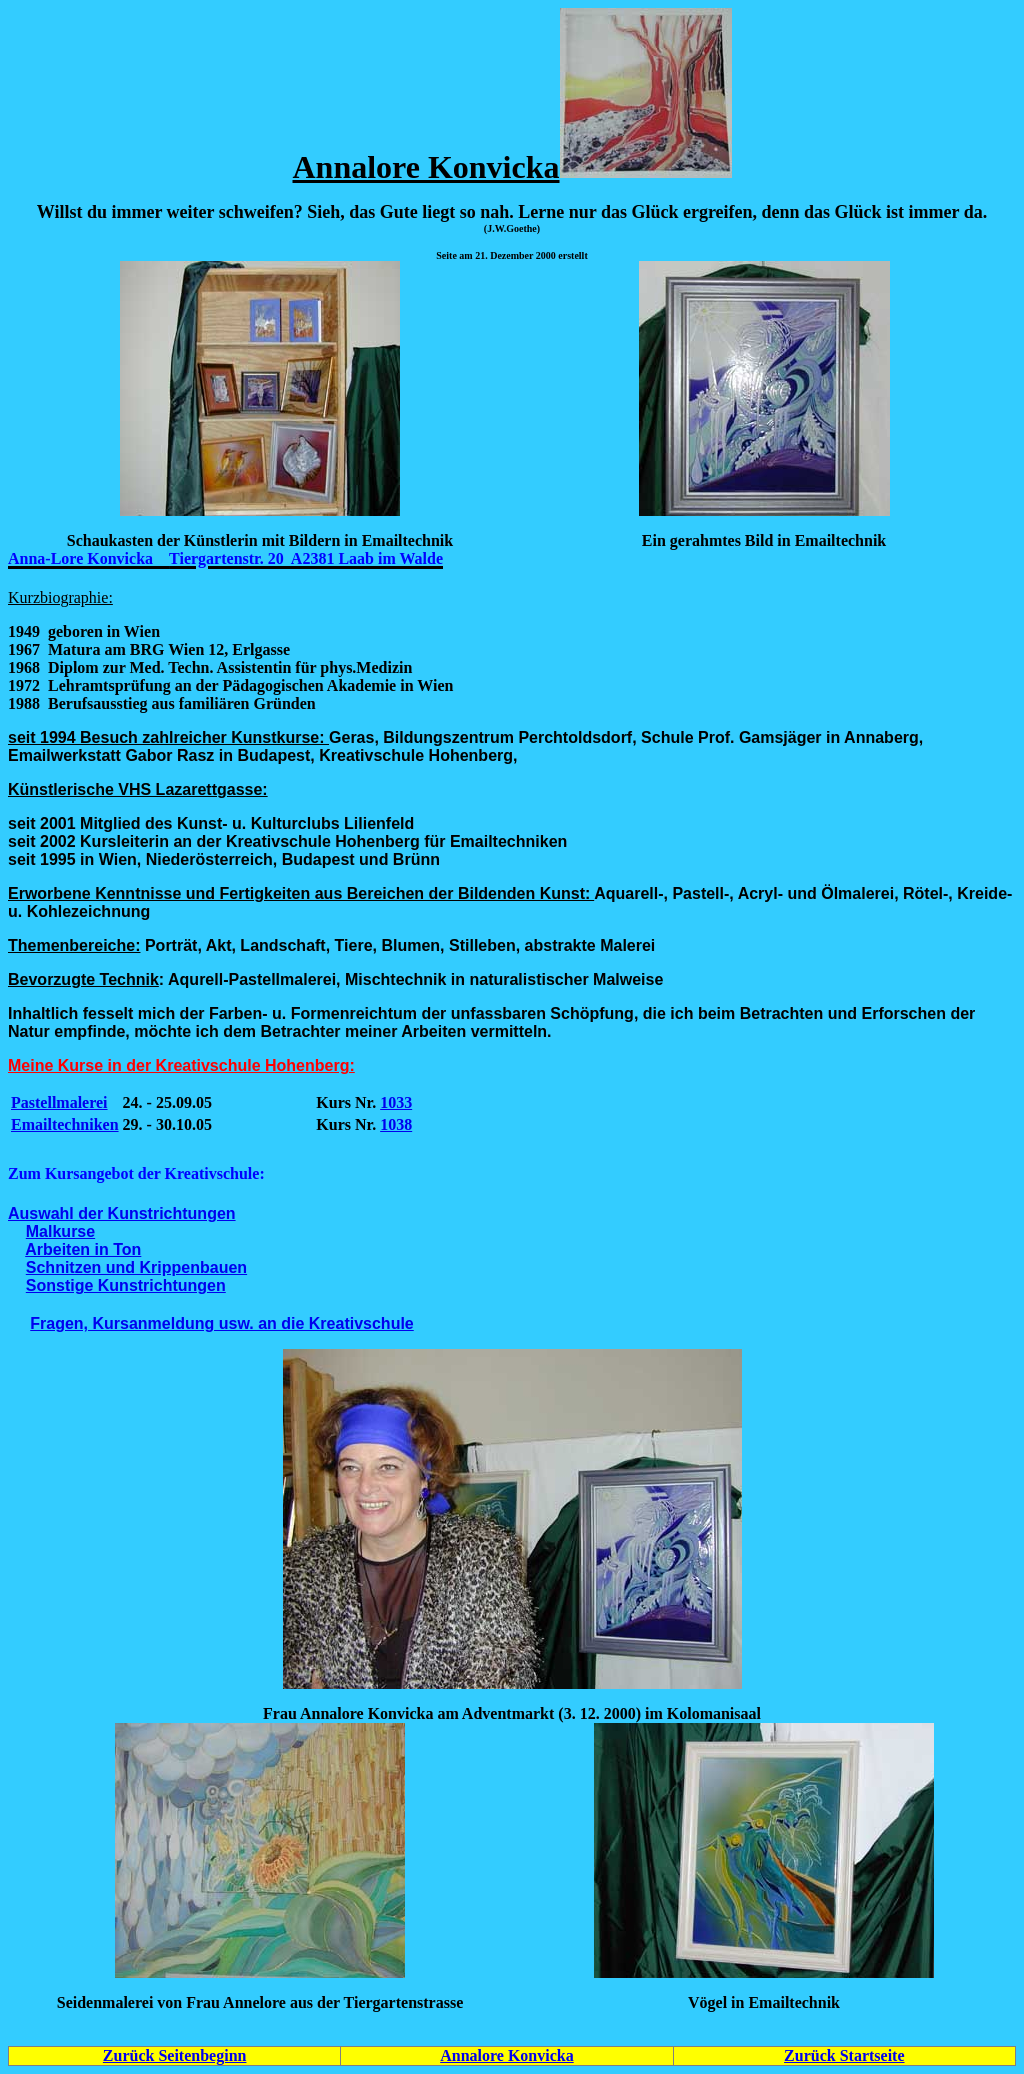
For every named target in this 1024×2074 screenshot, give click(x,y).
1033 (396, 1102)
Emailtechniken (65, 1124)
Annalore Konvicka (507, 2055)
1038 (396, 1124)
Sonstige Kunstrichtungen (126, 1285)
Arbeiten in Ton (83, 1249)
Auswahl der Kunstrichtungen (122, 1213)
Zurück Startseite (844, 2055)
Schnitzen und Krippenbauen (136, 1267)
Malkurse (60, 1231)
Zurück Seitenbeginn (175, 2055)
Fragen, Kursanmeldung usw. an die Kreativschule (222, 1323)
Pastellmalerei (59, 1102)
